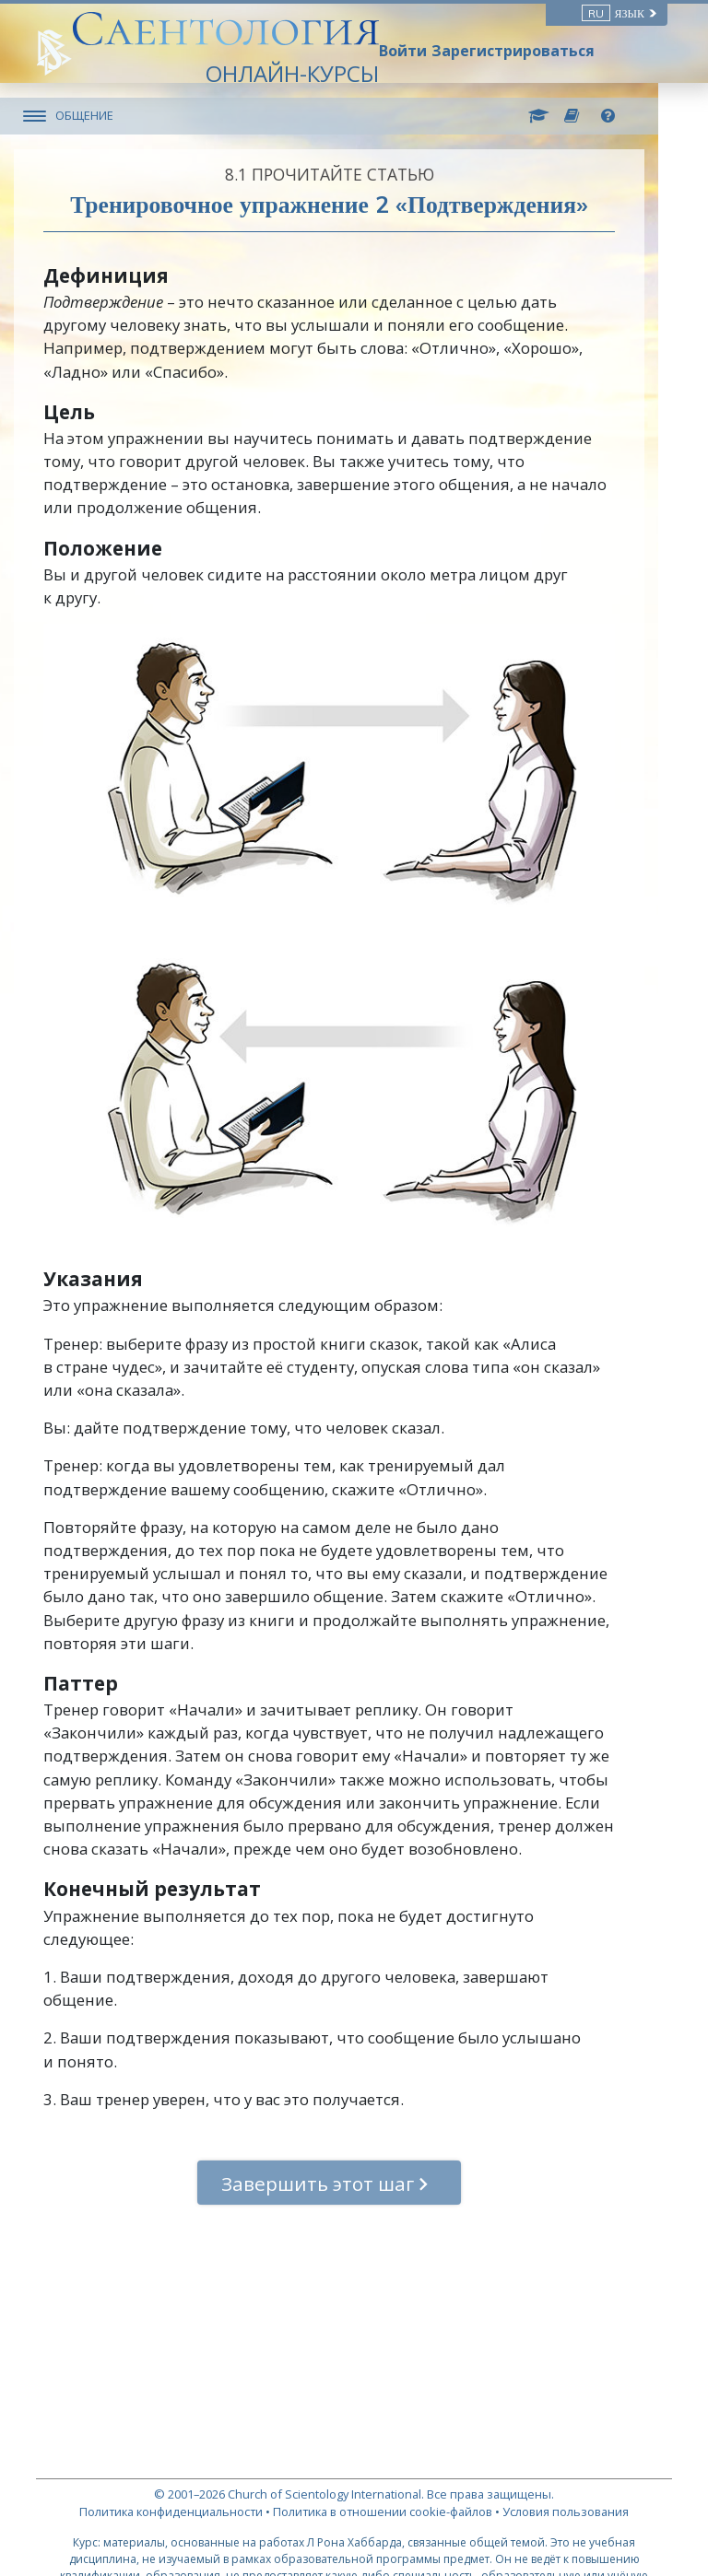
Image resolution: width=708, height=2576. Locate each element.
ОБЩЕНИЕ (106, 115)
